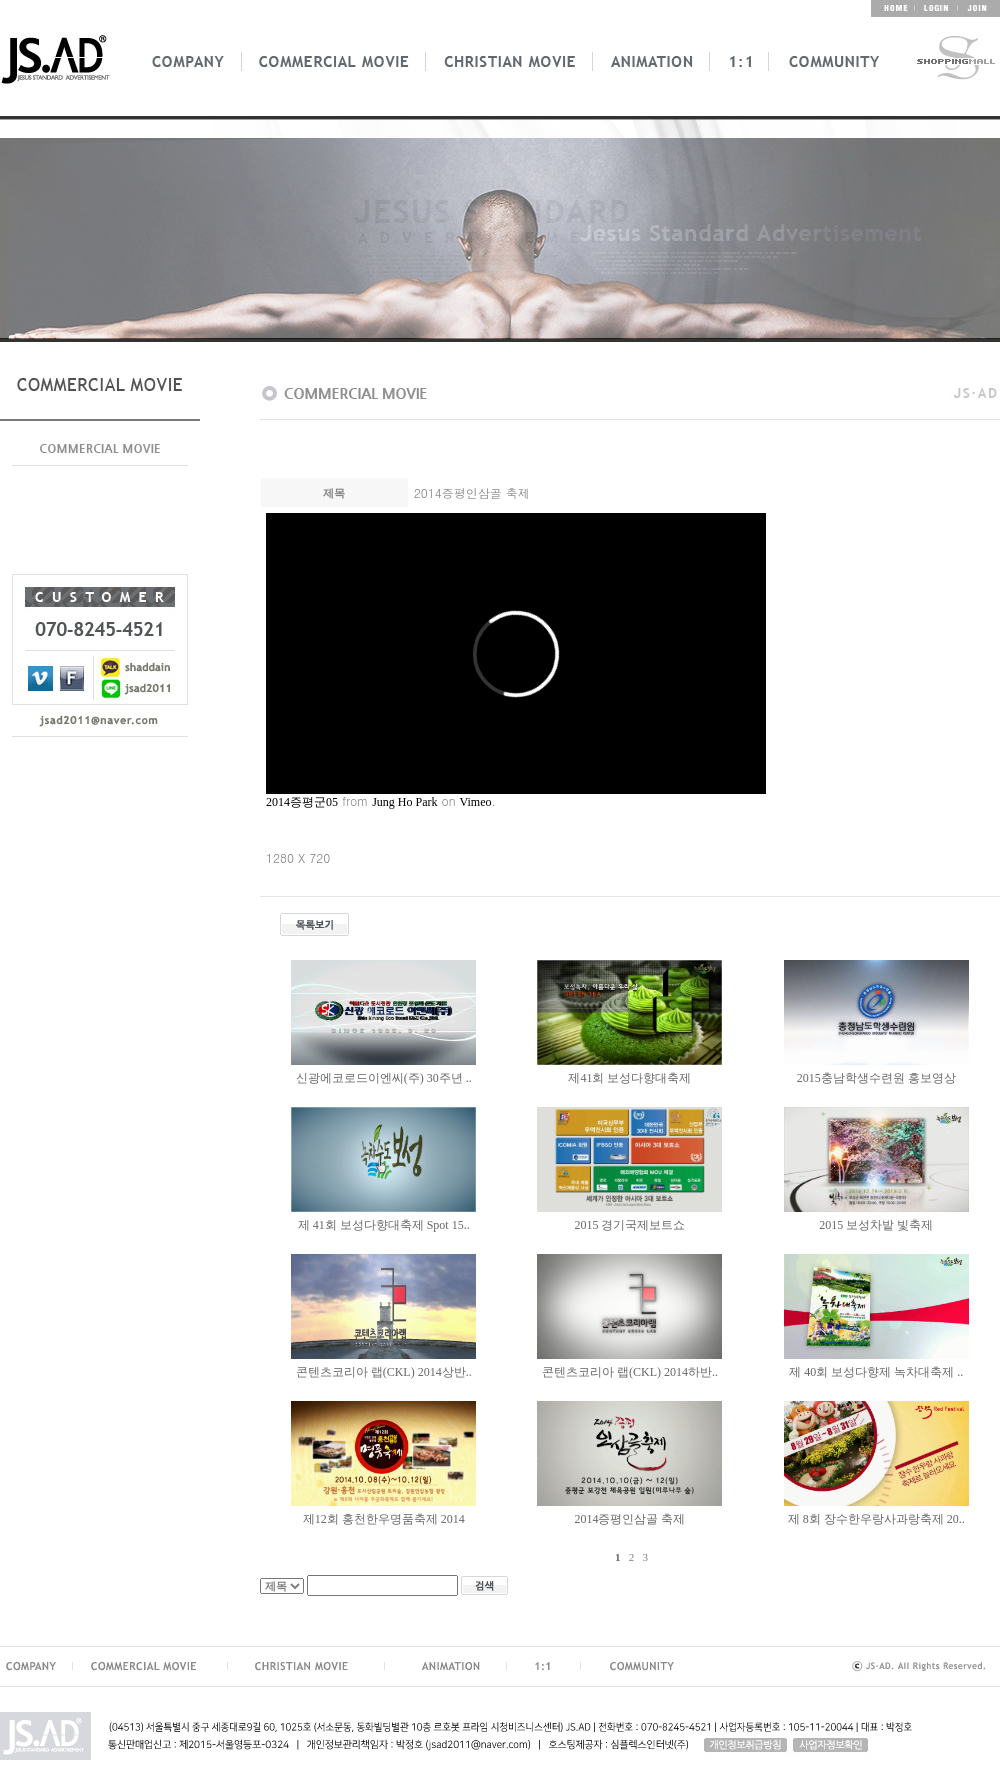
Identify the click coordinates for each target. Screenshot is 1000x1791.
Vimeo (476, 802)
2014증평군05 (302, 802)
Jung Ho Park (404, 802)
